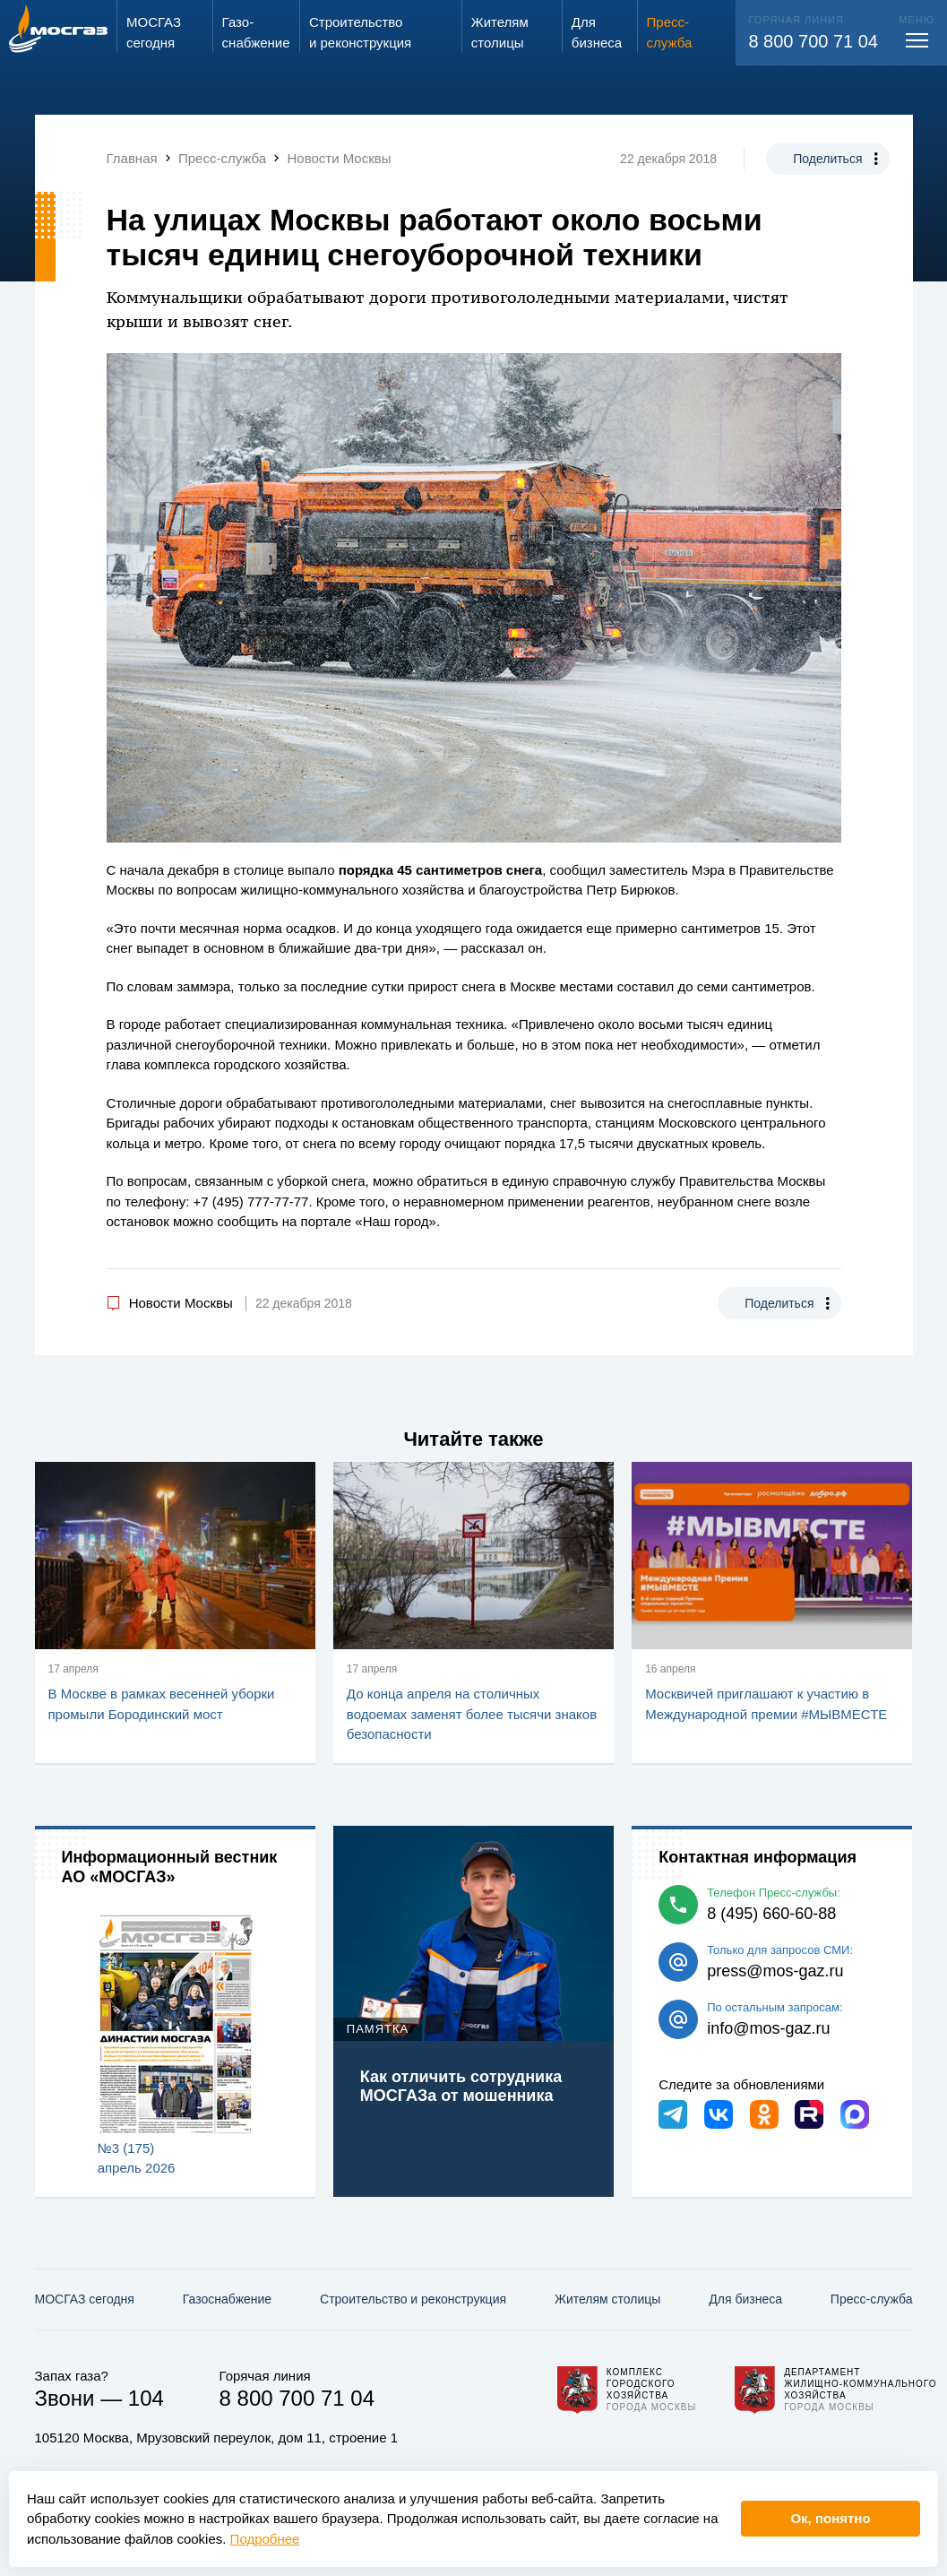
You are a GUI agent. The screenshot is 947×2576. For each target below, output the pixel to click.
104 (146, 2398)
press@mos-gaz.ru (775, 1971)
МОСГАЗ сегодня (84, 2299)
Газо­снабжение (227, 2299)
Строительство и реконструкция (413, 2299)
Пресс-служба (872, 2299)
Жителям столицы (607, 2299)
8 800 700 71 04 (813, 41)
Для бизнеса (745, 2299)
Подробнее (265, 2538)
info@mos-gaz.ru (768, 2028)
